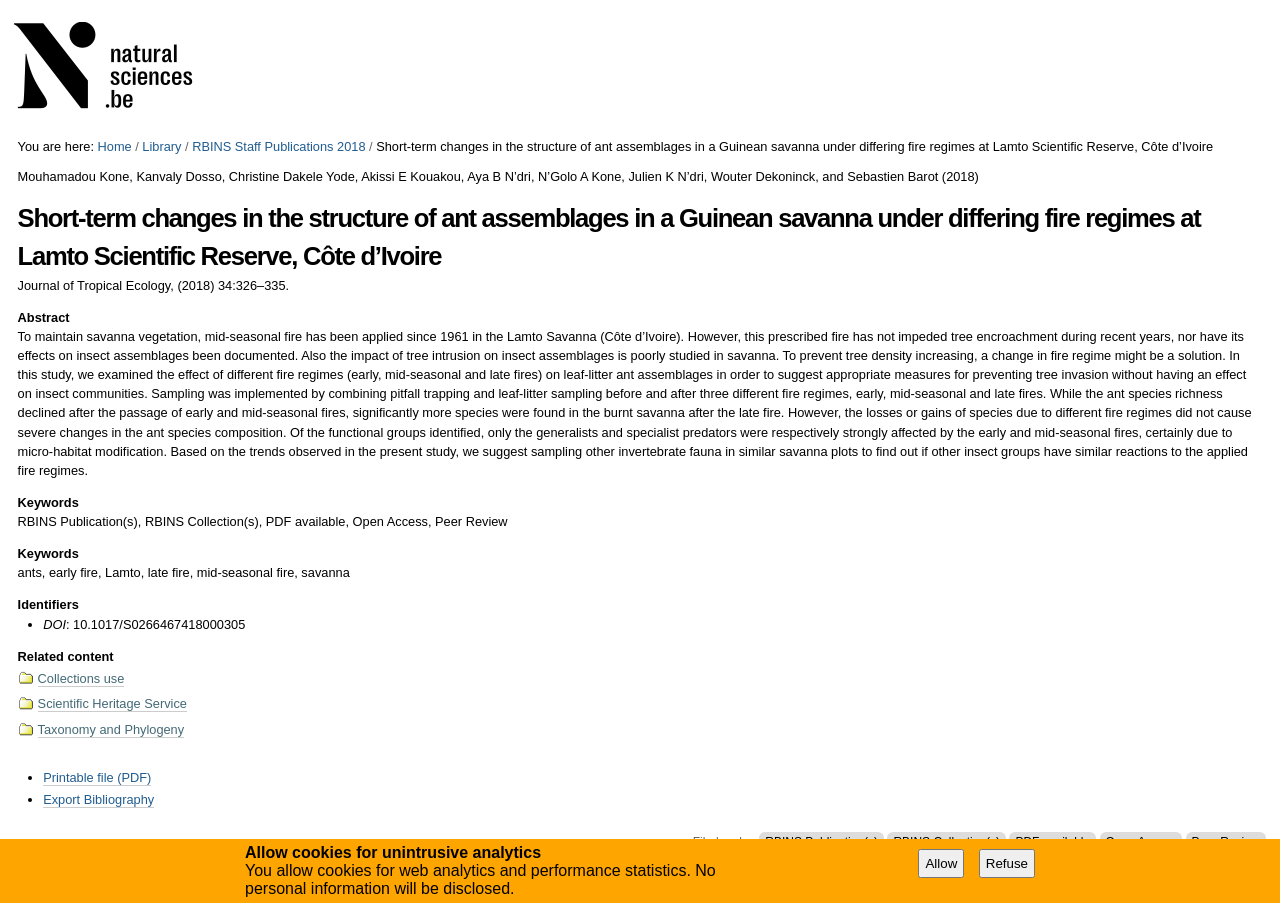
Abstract (44, 317)
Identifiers (48, 604)
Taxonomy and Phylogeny (111, 729)
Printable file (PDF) (97, 777)
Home (115, 146)
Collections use (81, 678)
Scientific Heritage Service (112, 703)
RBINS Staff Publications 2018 (278, 146)
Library (161, 146)
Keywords (48, 502)
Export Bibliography (98, 799)
